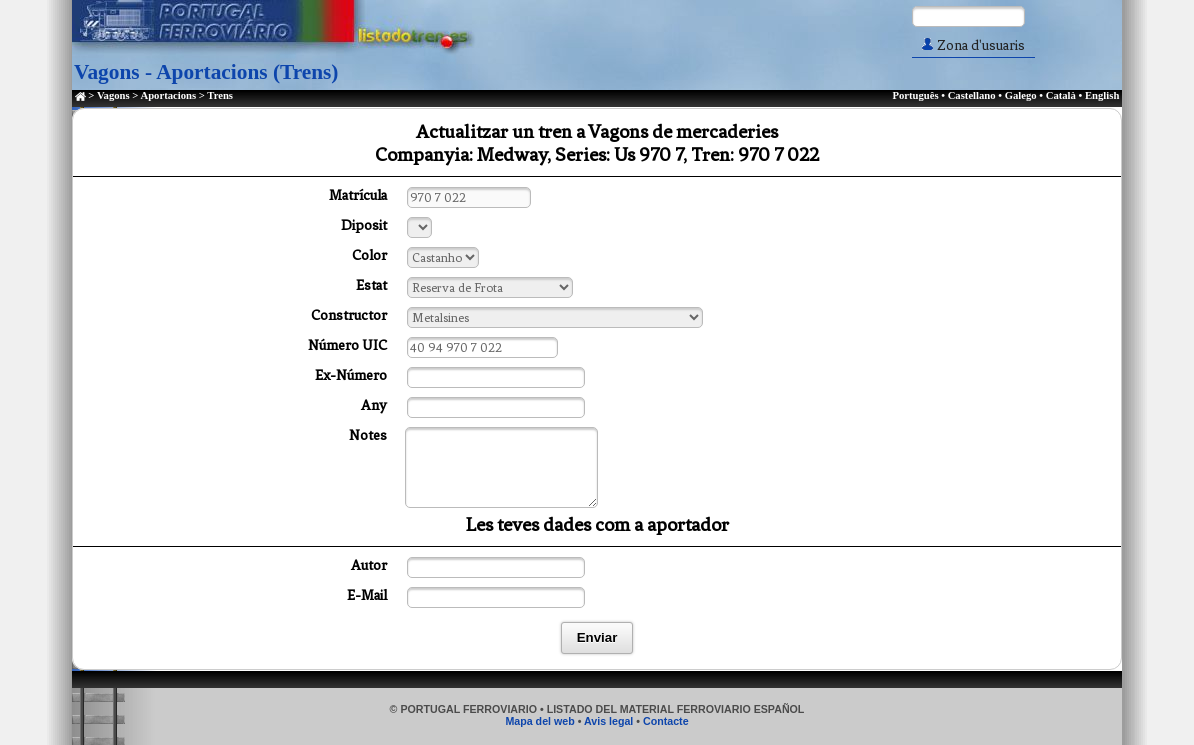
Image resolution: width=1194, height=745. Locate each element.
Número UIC (347, 345)
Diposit (364, 225)
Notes (368, 435)
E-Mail (367, 595)
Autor (369, 565)
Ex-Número (351, 375)
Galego (1021, 95)
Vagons (113, 95)
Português (915, 95)
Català (1061, 95)
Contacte (666, 721)
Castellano (972, 95)
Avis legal (608, 721)
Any (374, 405)
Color (369, 255)
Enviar (597, 637)
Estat (371, 285)
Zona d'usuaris (973, 45)
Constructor (349, 315)
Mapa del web (539, 721)
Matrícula (358, 195)
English (1102, 95)
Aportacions (168, 95)
